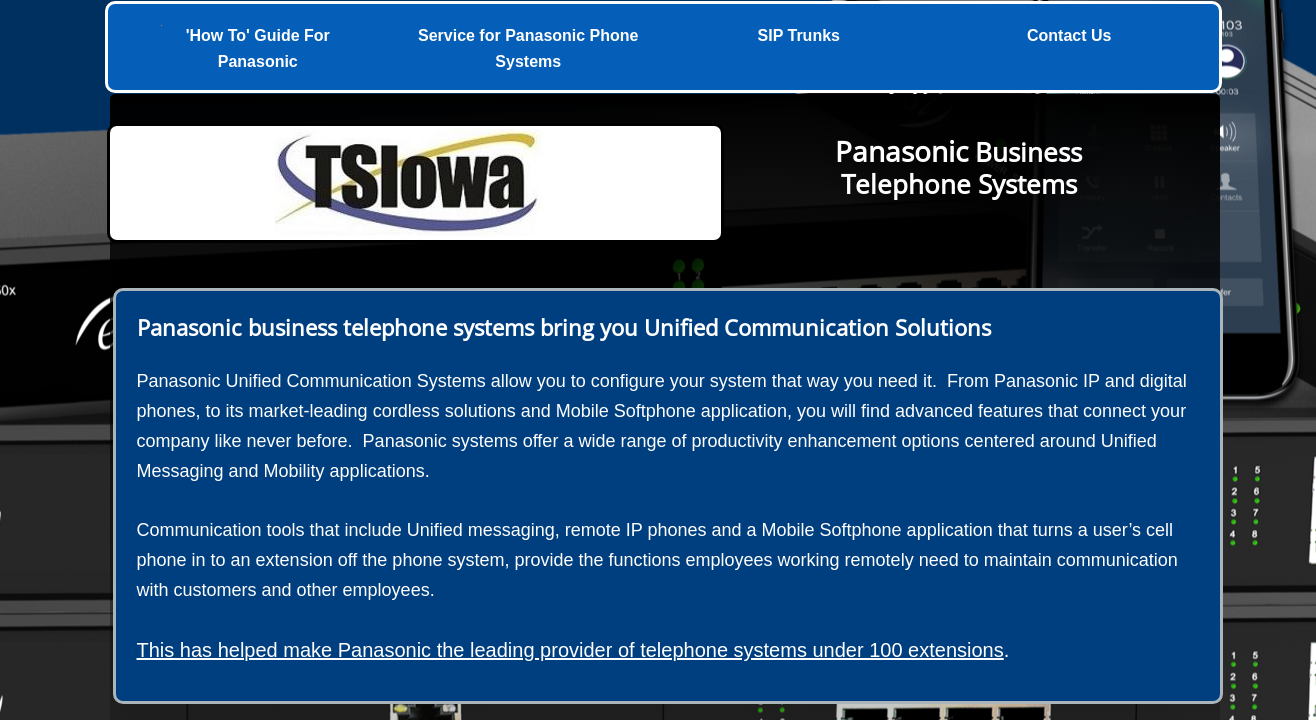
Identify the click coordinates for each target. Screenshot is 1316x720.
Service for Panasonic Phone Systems (528, 48)
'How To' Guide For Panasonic (258, 48)
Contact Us (1069, 35)
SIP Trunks (799, 35)
